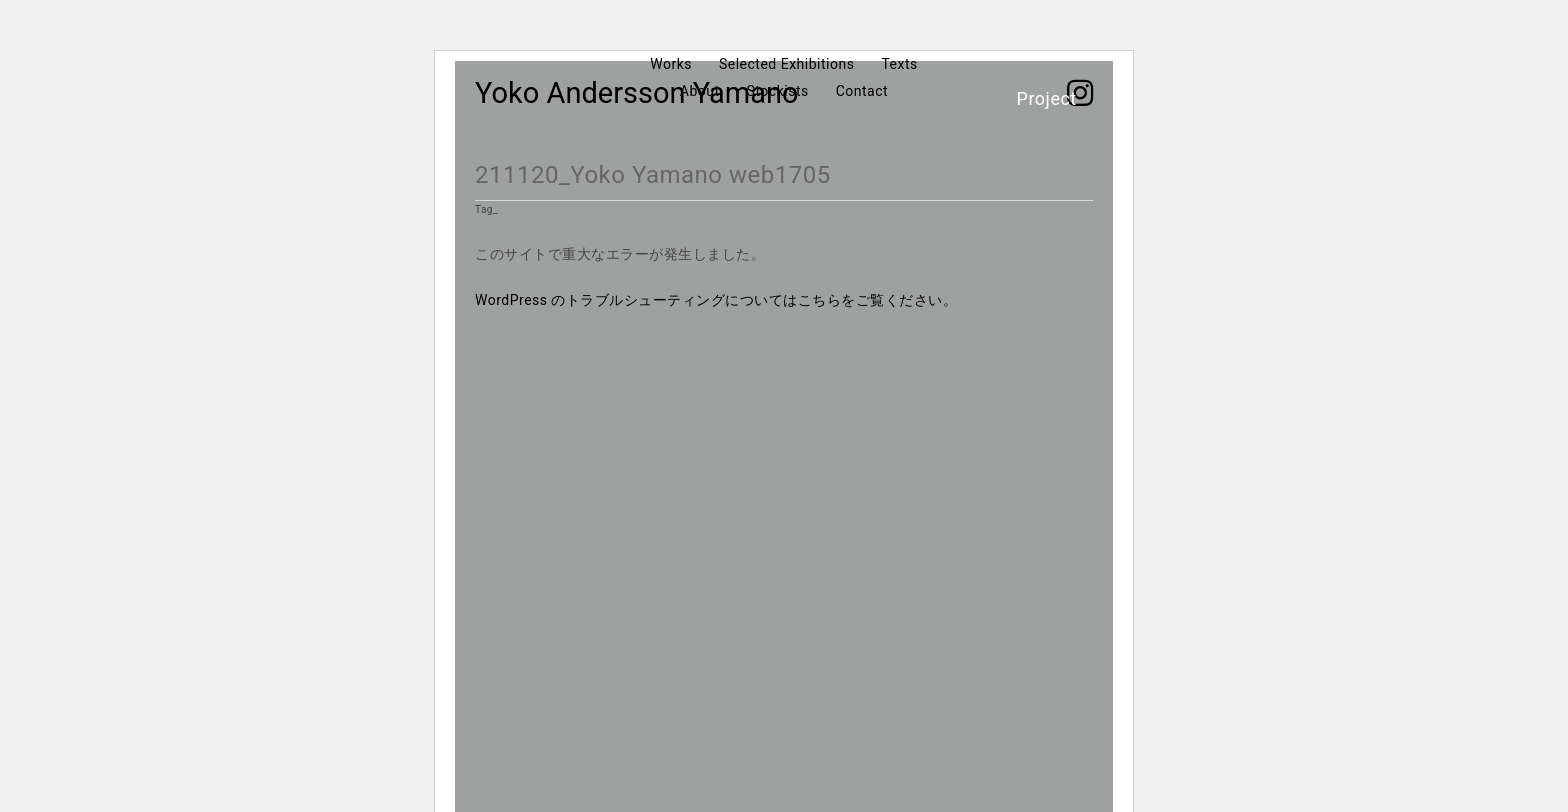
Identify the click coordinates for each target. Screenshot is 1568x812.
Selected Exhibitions (786, 64)
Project (1047, 99)
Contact (862, 91)
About (700, 91)
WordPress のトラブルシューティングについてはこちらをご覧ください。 (716, 300)
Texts (899, 64)
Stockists (778, 91)
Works (671, 64)
